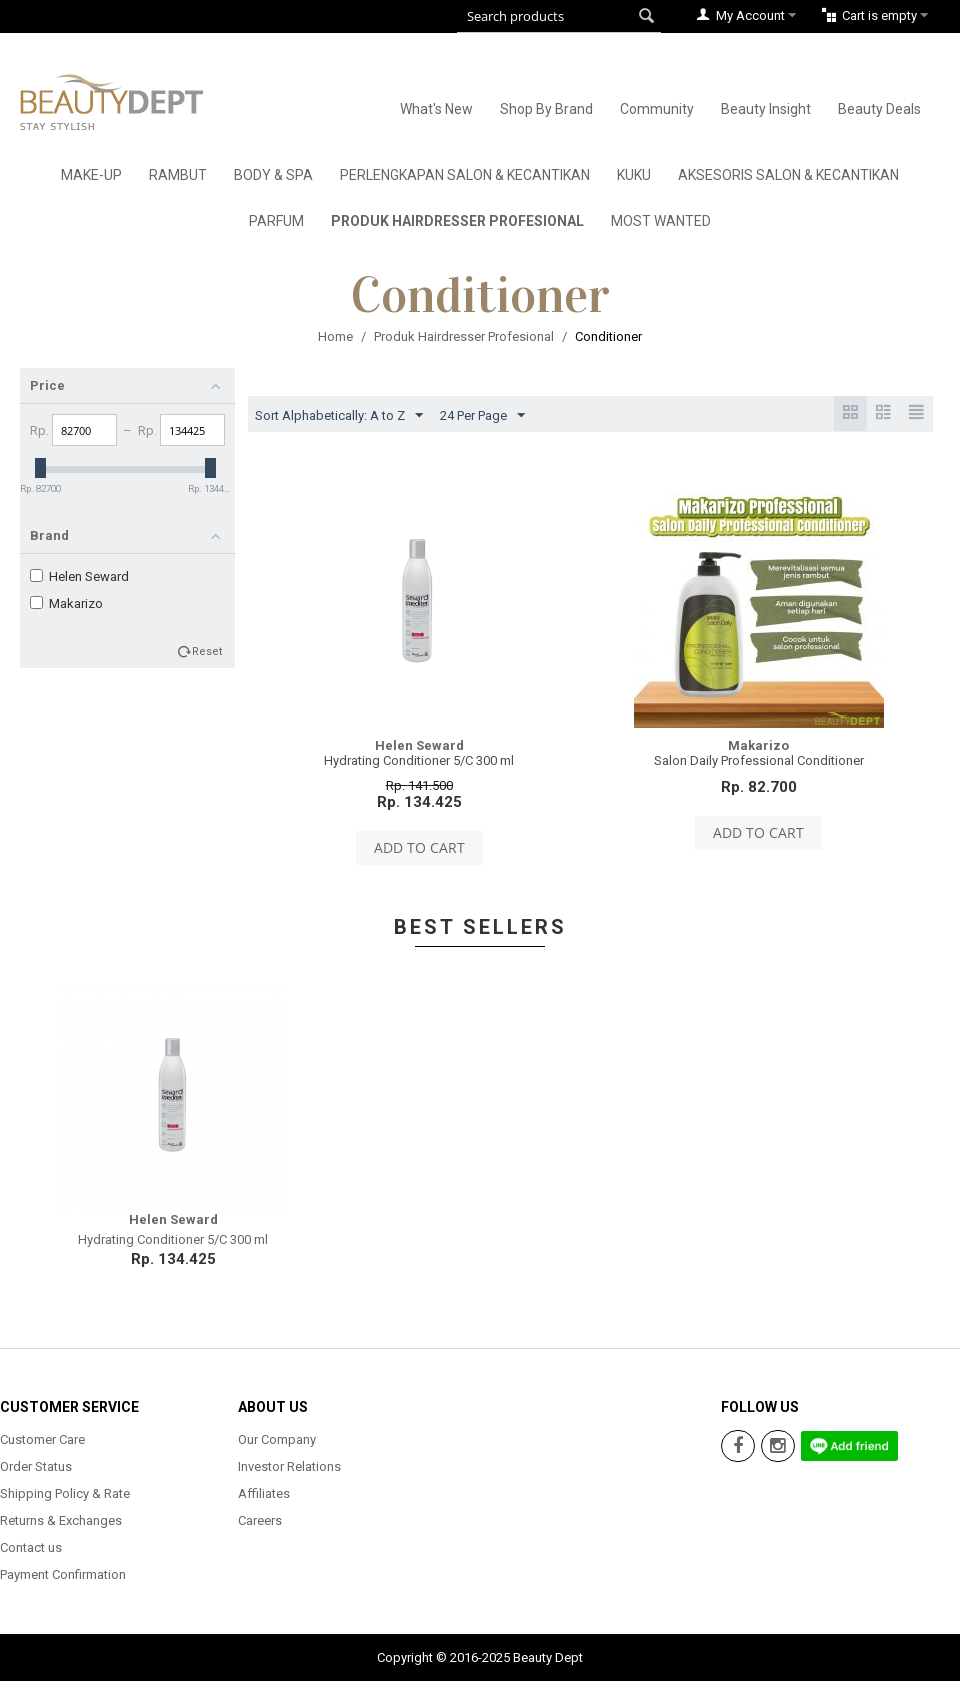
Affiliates (264, 1493)
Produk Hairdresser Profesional (457, 221)
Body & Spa (273, 175)
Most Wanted (661, 221)
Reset (207, 651)
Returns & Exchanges (61, 1520)
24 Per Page (482, 416)
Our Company (277, 1439)
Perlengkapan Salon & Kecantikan (465, 175)
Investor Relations (289, 1466)
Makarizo (66, 603)
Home (335, 336)
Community (657, 109)
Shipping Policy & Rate (65, 1493)
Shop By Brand (546, 109)
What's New (436, 109)
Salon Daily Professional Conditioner (759, 760)
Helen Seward (79, 576)
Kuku (634, 175)
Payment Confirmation (63, 1574)
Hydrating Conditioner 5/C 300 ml (419, 760)
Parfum (276, 221)
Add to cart (419, 847)
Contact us (31, 1547)
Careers (260, 1520)
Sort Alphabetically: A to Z (339, 416)
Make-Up (91, 175)
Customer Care (42, 1439)
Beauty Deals (879, 109)
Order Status (36, 1466)
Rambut (178, 175)
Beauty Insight (766, 109)
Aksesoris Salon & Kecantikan (788, 175)
